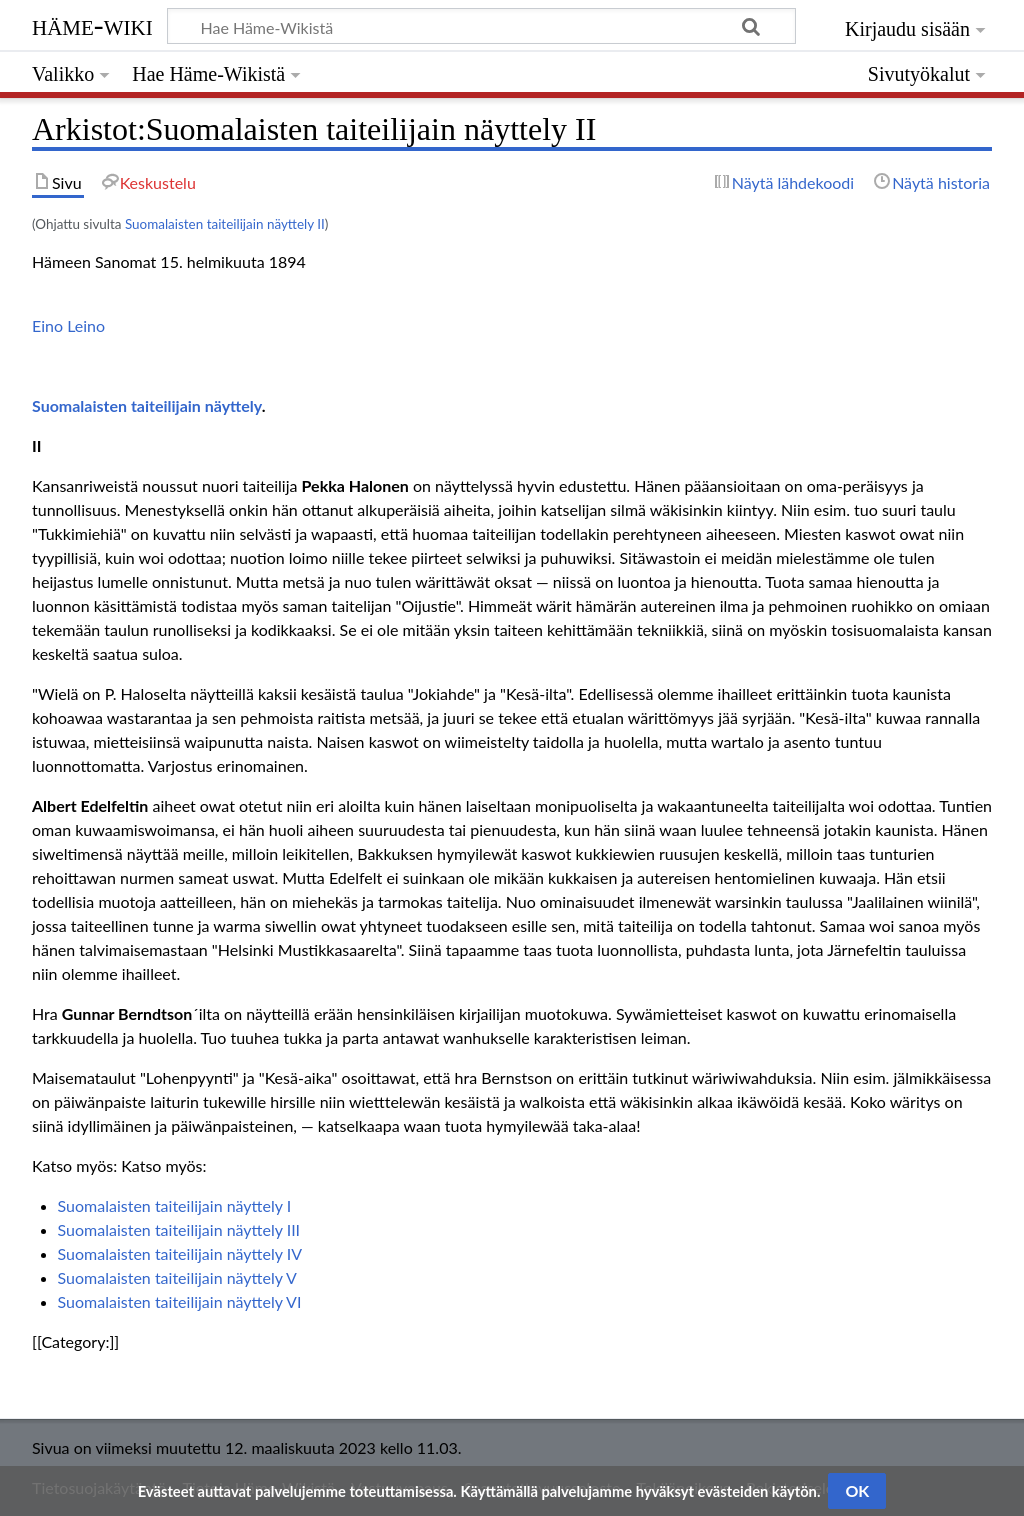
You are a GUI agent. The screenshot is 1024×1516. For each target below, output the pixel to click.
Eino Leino (68, 325)
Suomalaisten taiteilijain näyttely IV (180, 1253)
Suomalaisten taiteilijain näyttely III (179, 1229)
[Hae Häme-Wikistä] (481, 26)
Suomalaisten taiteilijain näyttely (147, 405)
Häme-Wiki (92, 25)
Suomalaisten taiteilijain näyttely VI (180, 1301)
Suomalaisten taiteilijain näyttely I (175, 1205)
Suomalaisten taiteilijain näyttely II (225, 224)
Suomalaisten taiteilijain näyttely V (177, 1277)
